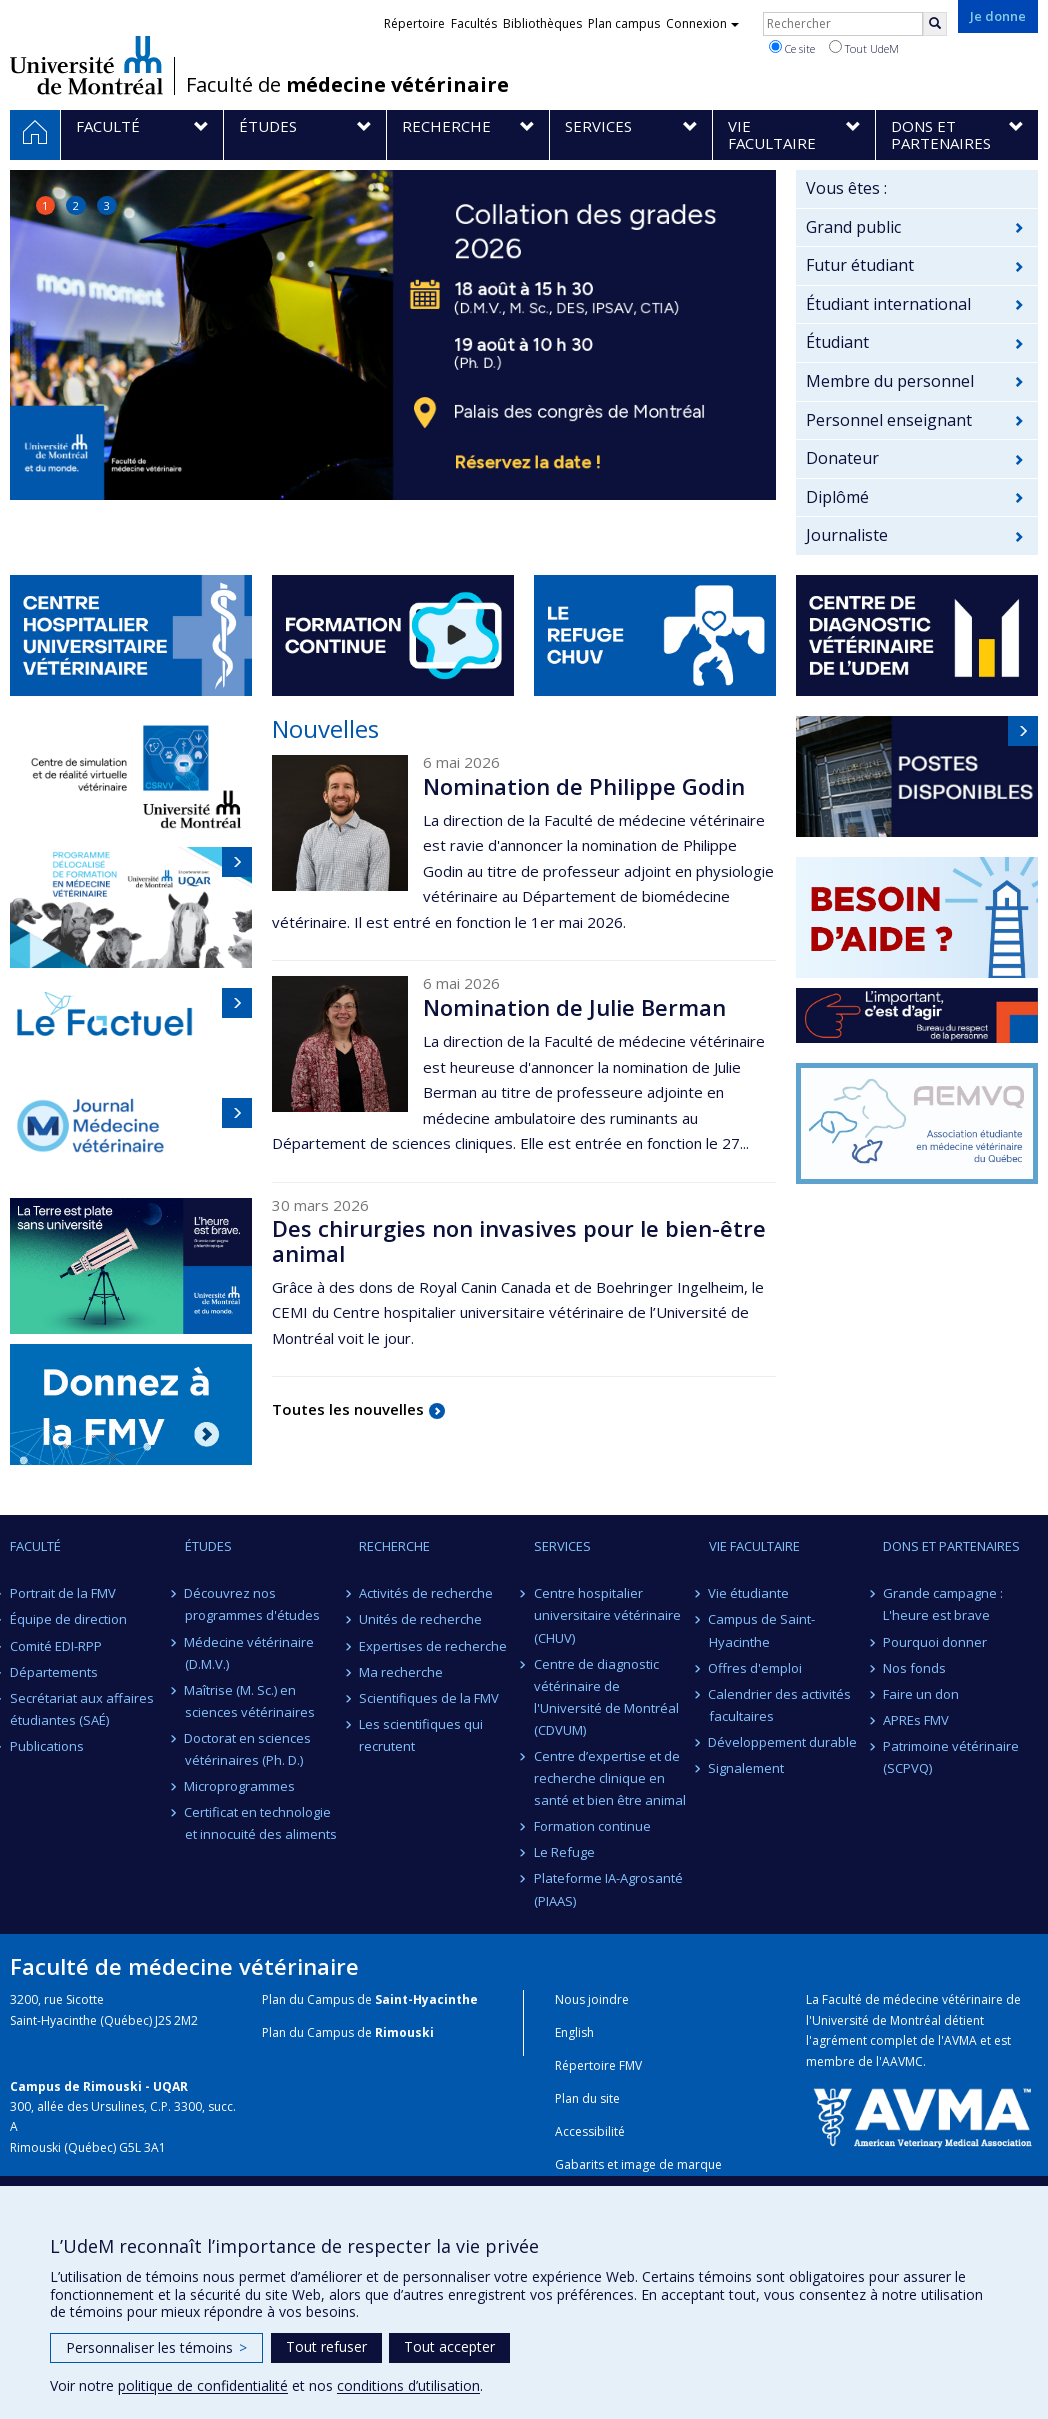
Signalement (747, 1768)
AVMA (960, 2040)
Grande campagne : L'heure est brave (943, 1604)
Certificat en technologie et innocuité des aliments (261, 1823)
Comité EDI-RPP (56, 1646)
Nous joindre (592, 1999)
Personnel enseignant (889, 420)
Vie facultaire (754, 1546)
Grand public (853, 227)
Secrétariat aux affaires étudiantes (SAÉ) (82, 1709)
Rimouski (404, 2032)
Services (562, 1546)
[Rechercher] (935, 24)
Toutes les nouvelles (348, 1409)
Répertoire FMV (598, 2065)
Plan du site (587, 2098)
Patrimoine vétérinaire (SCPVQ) (951, 1757)
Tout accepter (449, 2346)
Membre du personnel (890, 381)
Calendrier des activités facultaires (780, 1705)
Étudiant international (888, 304)
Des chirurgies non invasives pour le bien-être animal (519, 1240)
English (574, 2032)
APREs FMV (916, 1720)
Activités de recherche (426, 1593)
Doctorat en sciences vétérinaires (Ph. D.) (248, 1749)
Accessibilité (590, 2131)
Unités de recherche (420, 1619)
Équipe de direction (68, 1619)
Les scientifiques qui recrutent (421, 1735)
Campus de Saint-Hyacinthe (762, 1630)
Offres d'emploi (756, 1668)
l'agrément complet (861, 2040)
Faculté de (347, 85)
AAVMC (902, 2061)
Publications (47, 1746)
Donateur (842, 458)
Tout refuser (326, 2346)
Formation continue (592, 1826)
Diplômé (837, 497)
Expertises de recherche (433, 1646)
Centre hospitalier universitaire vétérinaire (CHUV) (607, 1615)
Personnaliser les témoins (156, 2347)
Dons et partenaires (951, 1546)
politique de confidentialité (203, 2385)
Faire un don (921, 1694)
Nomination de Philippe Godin (584, 786)
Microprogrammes (240, 1786)
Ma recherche (401, 1672)
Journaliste (847, 535)
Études (208, 1546)
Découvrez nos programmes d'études (252, 1604)
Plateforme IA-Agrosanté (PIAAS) (608, 1889)
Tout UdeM (864, 48)
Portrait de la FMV (63, 1593)
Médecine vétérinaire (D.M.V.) (250, 1653)
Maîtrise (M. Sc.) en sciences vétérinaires (250, 1701)
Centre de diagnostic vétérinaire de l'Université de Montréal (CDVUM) (606, 1697)
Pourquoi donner (935, 1642)
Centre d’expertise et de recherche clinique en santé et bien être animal (610, 1778)
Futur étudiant (860, 265)
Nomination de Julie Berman (574, 1007)
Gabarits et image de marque (638, 2164)
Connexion (702, 23)
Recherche (394, 1546)
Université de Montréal (86, 65)
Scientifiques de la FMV (429, 1698)
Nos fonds (914, 1668)
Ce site (792, 48)
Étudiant (837, 342)
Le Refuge (564, 1852)
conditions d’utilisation (408, 2385)
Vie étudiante (749, 1593)
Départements (54, 1672)
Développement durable (783, 1742)
